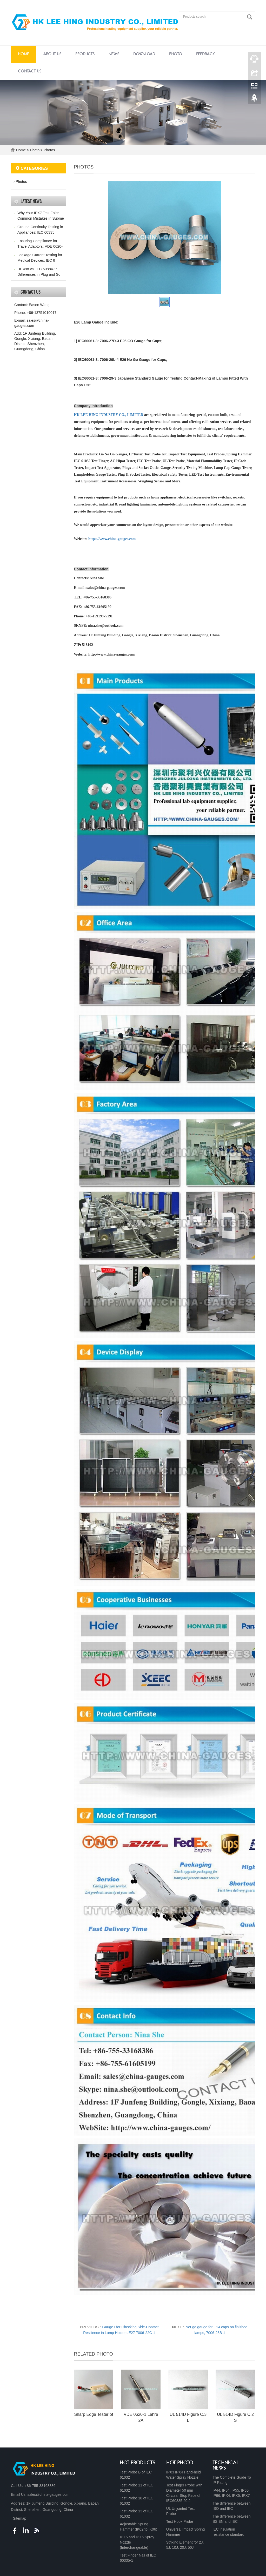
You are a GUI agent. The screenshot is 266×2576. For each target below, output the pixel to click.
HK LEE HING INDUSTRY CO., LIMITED (108, 415)
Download (144, 54)
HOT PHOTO (179, 2463)
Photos (49, 150)
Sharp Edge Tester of (93, 2414)
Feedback (205, 54)
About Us (52, 54)
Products (85, 54)
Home (23, 54)
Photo (175, 54)
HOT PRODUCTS (137, 2463)
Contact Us (29, 71)
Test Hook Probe (179, 2521)
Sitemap (19, 2518)
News (114, 54)
